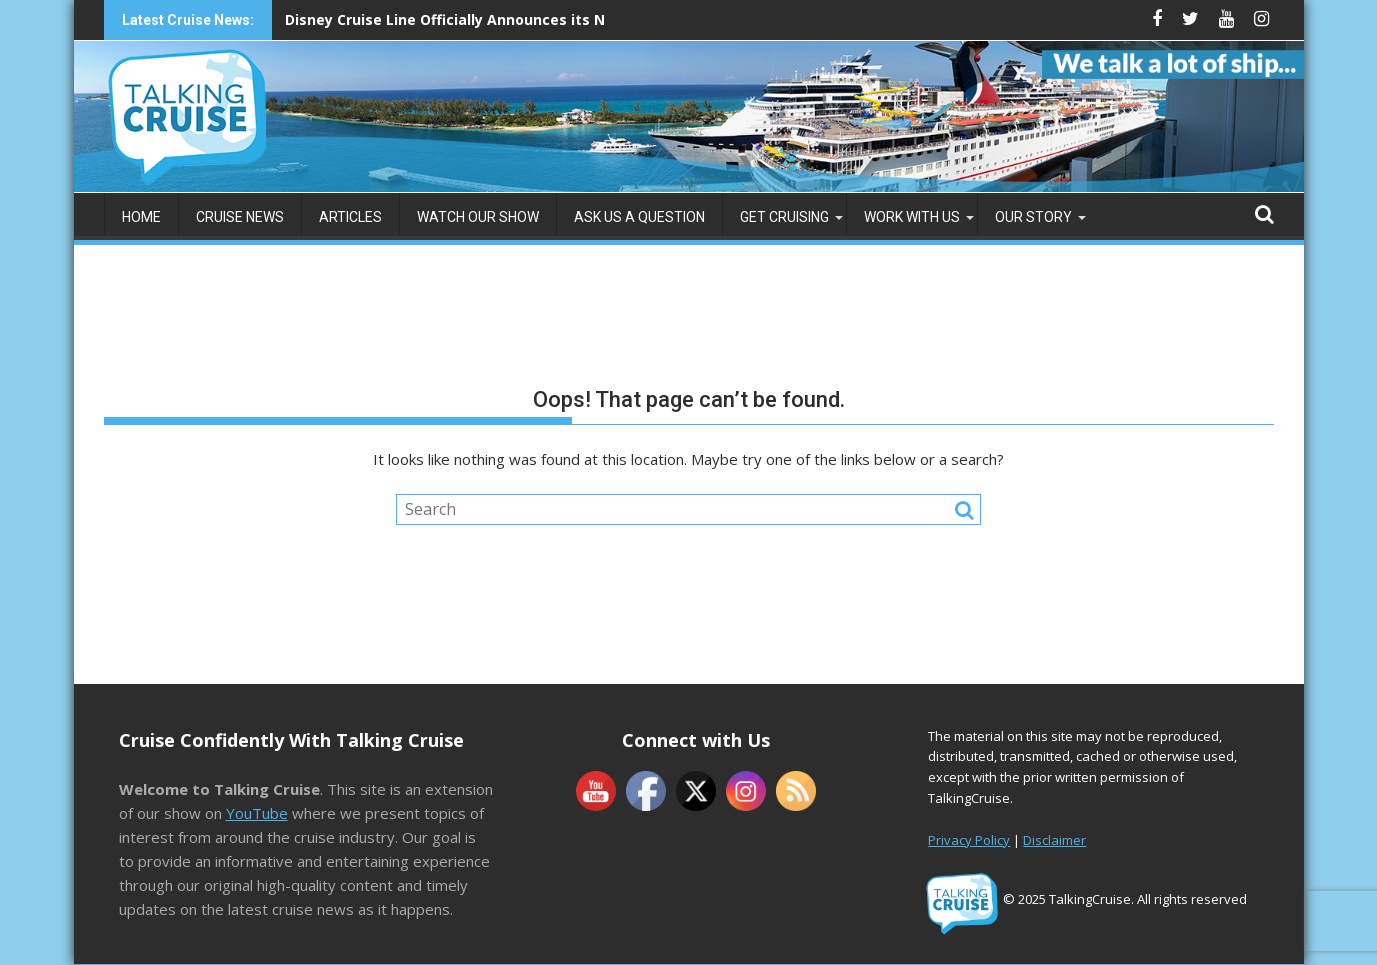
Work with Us (912, 217)
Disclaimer (1054, 840)
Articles (350, 217)
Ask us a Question (639, 217)
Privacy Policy (969, 840)
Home (141, 217)
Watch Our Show (478, 217)
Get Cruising (784, 217)
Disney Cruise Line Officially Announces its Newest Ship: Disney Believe (540, 19)
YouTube (257, 813)
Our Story (1033, 217)
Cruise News (240, 217)
